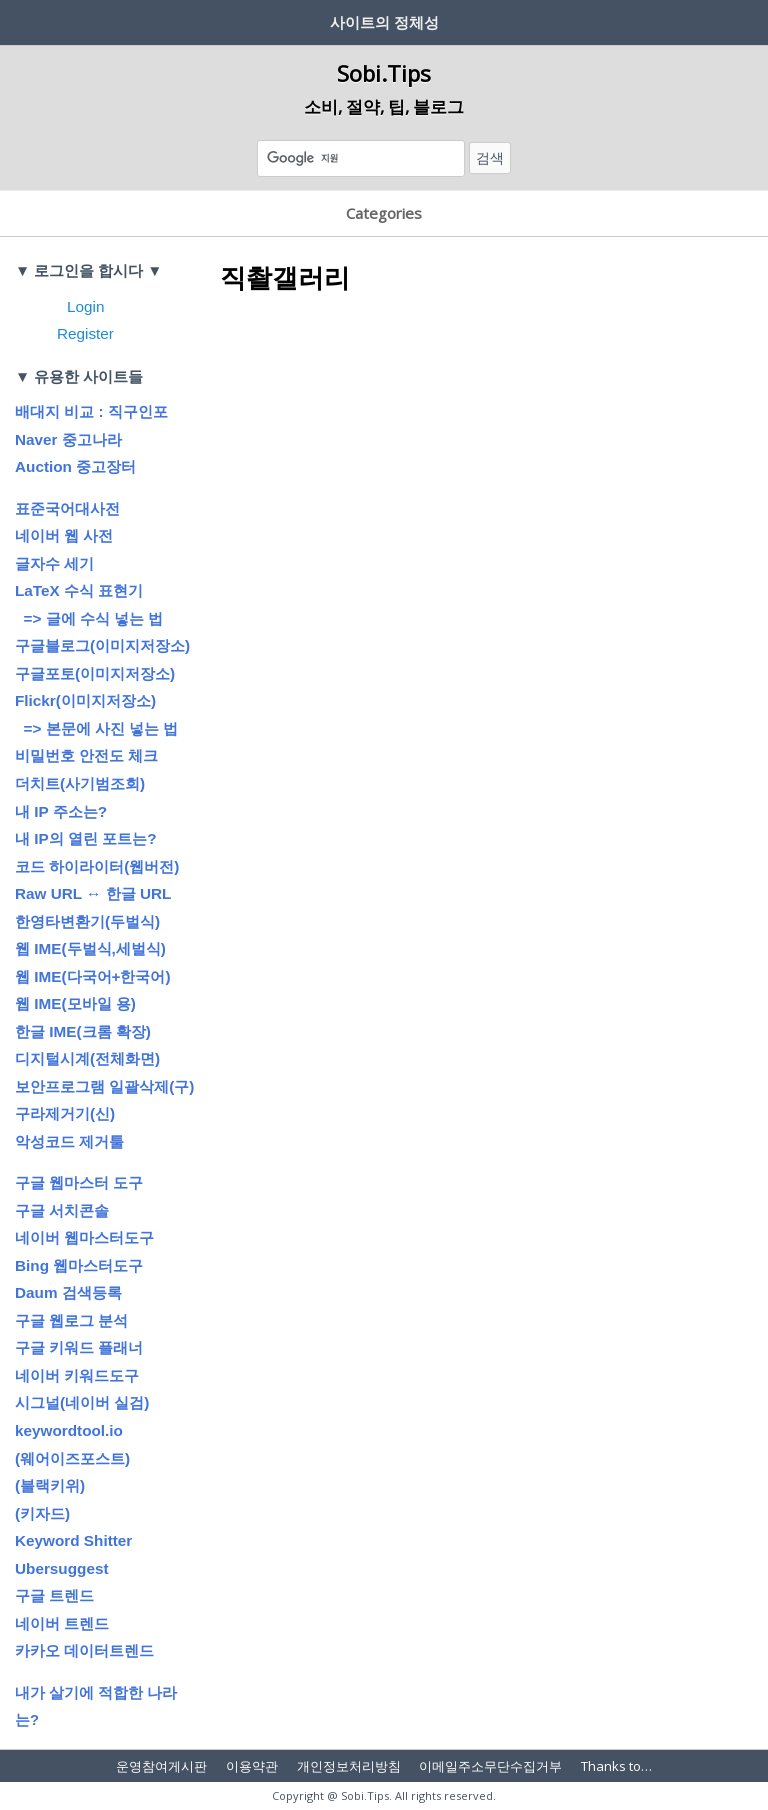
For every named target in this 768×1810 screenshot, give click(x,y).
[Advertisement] (484, 462)
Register (85, 333)
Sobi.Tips (384, 73)
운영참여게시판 (161, 1766)
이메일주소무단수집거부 (490, 1766)
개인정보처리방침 (349, 1766)
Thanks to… (616, 1766)
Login (85, 306)
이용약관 (252, 1766)
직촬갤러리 (285, 277)
